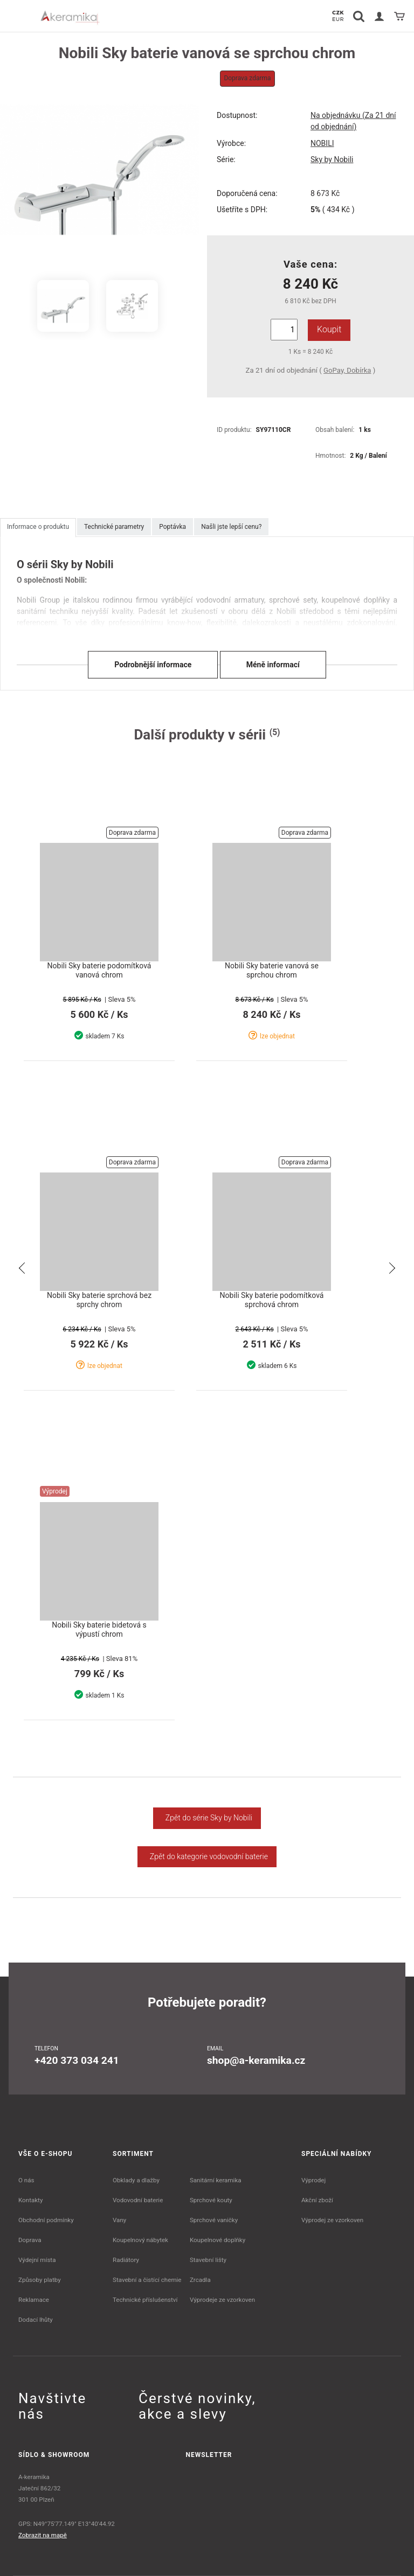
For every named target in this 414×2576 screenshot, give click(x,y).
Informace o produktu (38, 526)
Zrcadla (200, 2280)
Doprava (30, 2240)
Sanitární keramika (216, 2180)
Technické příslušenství (145, 2299)
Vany (119, 2220)
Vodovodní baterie (138, 2200)
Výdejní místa (37, 2260)
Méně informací (273, 664)
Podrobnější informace (152, 664)
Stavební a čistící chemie (147, 2280)
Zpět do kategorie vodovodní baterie (207, 1856)
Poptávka (172, 526)
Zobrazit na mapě (42, 2535)
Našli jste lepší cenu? (231, 526)
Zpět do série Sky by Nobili (207, 1817)
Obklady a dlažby (136, 2180)
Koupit (329, 329)
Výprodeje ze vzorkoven (222, 2299)
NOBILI (322, 143)
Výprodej (313, 2180)
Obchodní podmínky (46, 2220)
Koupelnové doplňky (217, 2240)
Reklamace (33, 2299)
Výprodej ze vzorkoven (332, 2220)
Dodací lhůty (35, 2319)
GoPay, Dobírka (347, 370)
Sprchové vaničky (214, 2220)
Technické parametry (114, 526)
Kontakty (30, 2200)
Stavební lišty (208, 2260)
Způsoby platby (39, 2280)
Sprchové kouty (211, 2200)
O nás (26, 2180)
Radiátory (126, 2260)
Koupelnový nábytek (140, 2240)
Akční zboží (317, 2200)
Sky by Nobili (331, 159)
